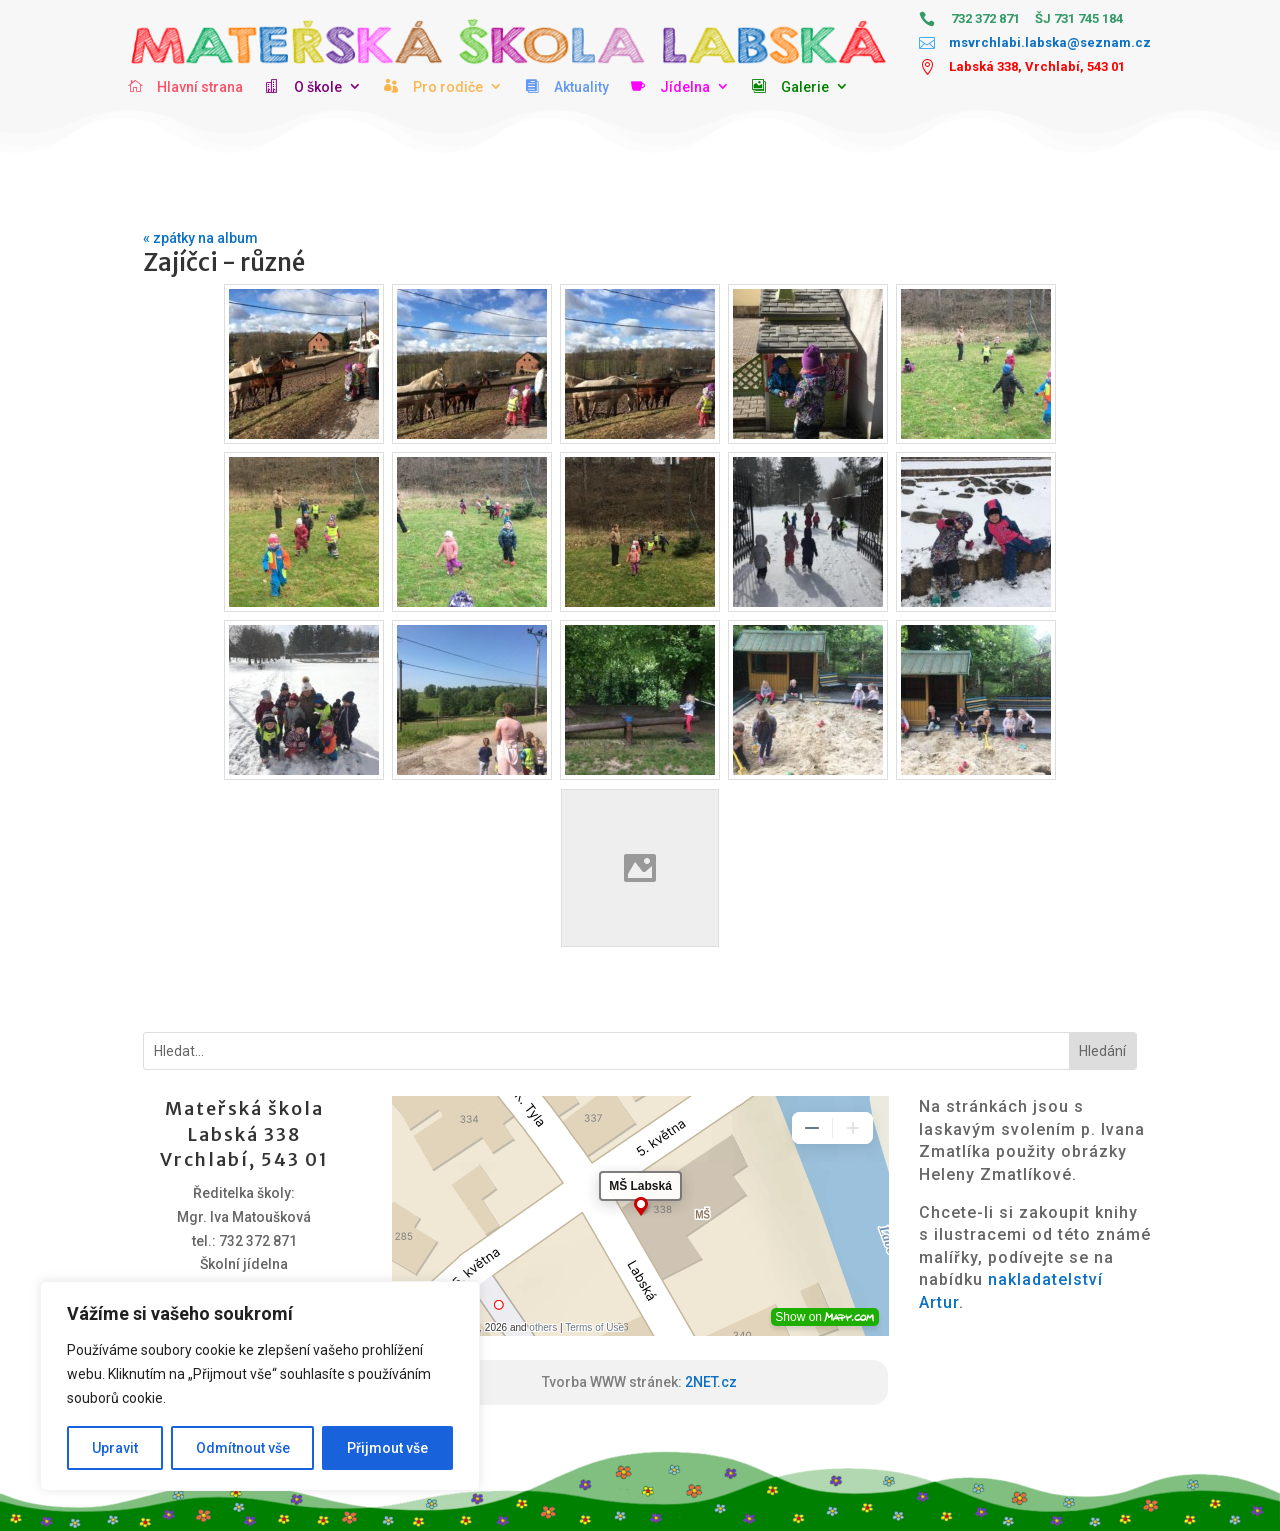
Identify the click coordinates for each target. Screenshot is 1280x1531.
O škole (318, 87)
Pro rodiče (448, 87)
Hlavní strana (200, 87)
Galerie (805, 87)
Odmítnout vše (243, 1448)
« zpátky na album (200, 238)
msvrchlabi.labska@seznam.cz (1050, 42)
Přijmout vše (387, 1448)
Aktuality (581, 87)
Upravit (115, 1448)
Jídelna (685, 87)
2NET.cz (711, 1382)
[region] (260, 1386)
